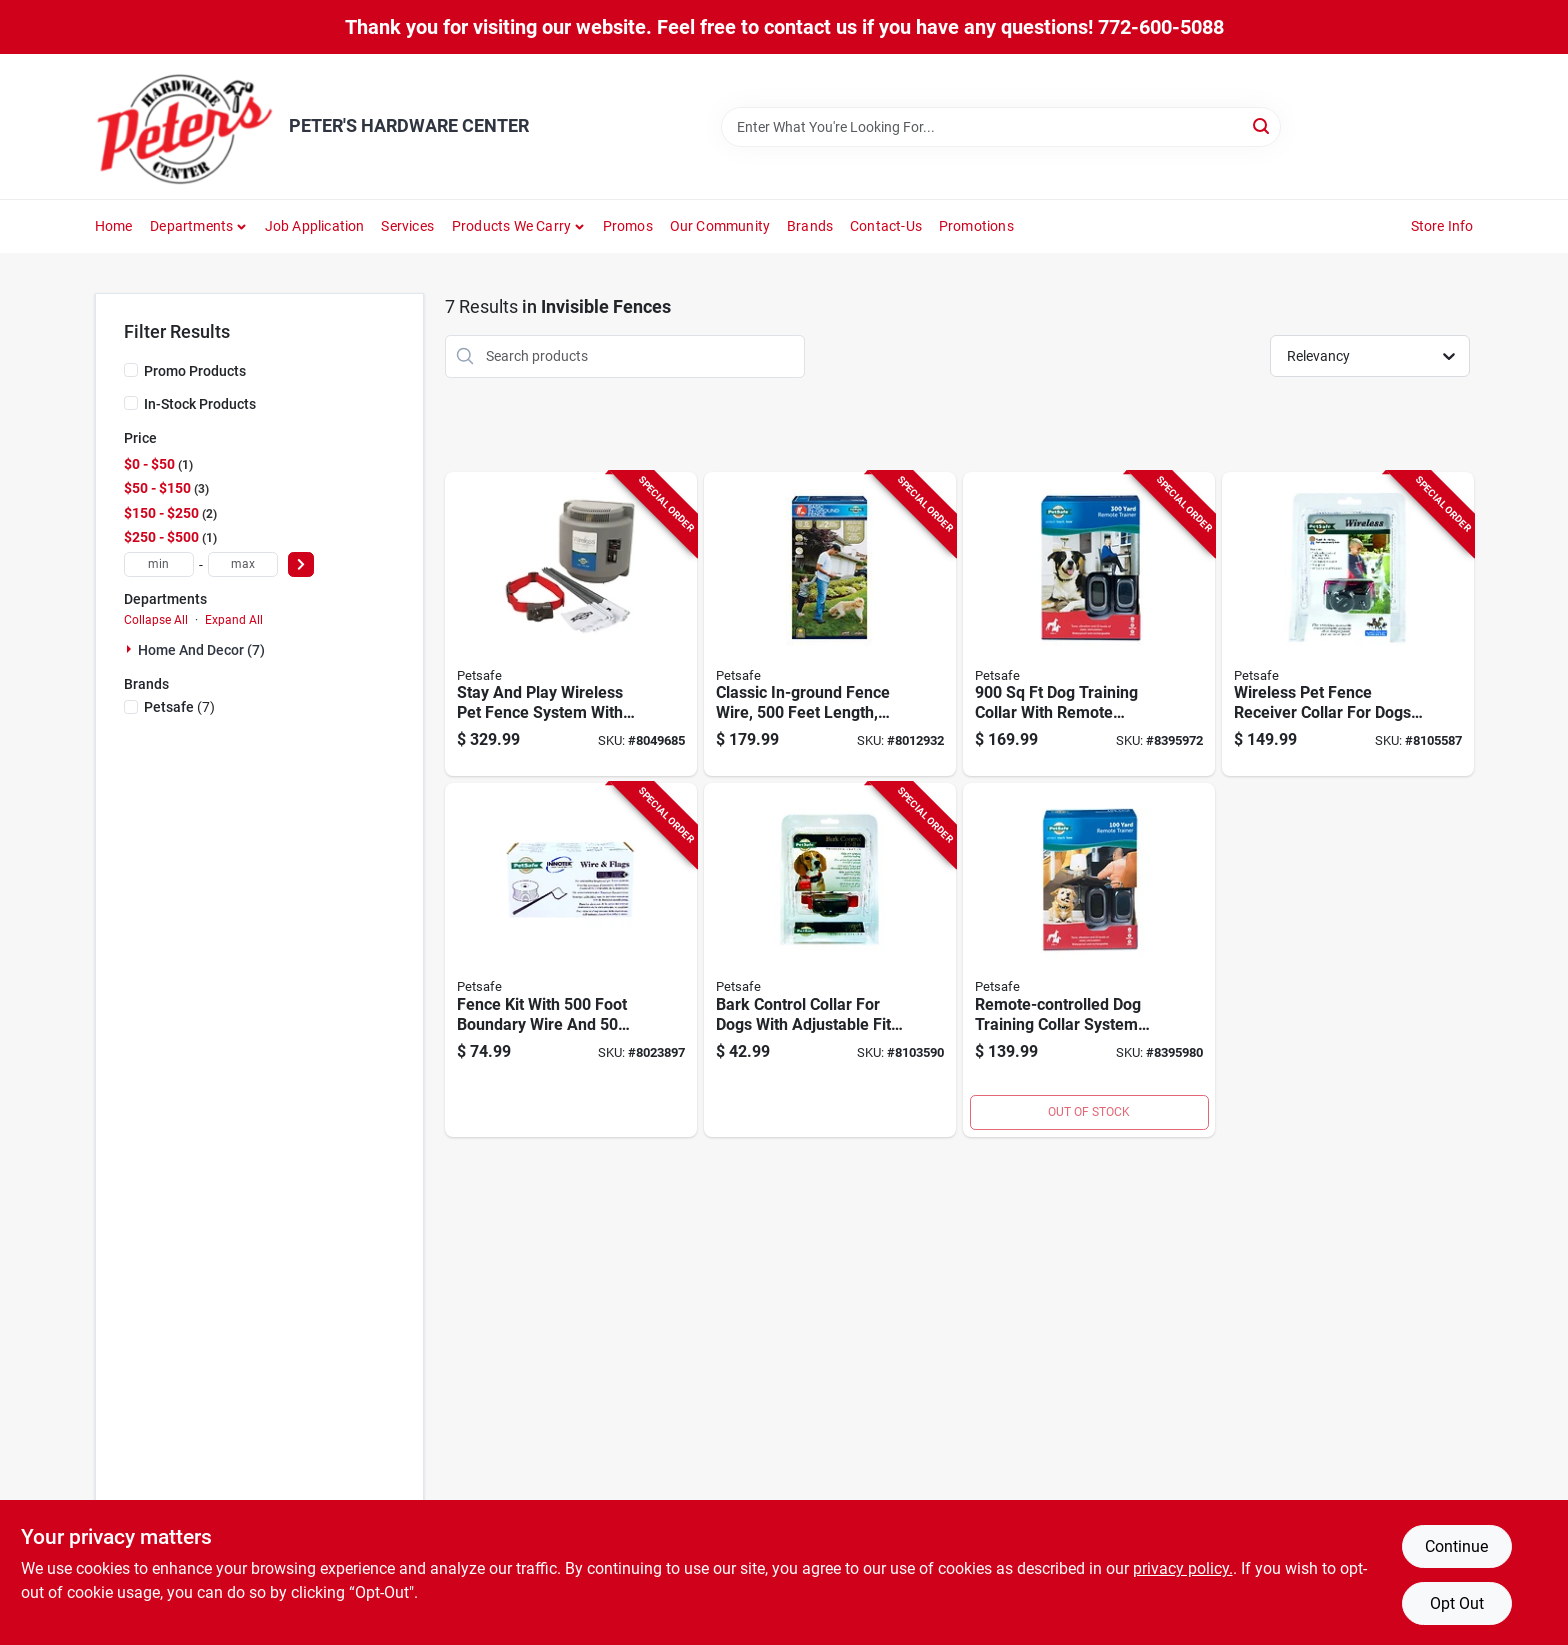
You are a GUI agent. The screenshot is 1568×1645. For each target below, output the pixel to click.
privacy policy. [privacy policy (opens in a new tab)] (1183, 1568)
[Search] (1262, 125)
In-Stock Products (200, 404)
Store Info (1442, 226)
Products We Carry (511, 226)
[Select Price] (301, 564)
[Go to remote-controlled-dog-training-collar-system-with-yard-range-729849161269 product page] (1089, 960)
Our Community (720, 226)
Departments (191, 226)
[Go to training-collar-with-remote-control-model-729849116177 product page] (1089, 624)
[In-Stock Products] (131, 403)
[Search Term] (1001, 127)
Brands (810, 226)
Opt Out (1457, 1603)
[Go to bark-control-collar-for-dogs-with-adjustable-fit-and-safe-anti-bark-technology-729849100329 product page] (830, 960)
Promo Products (195, 371)
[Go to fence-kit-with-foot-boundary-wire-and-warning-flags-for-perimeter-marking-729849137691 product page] (571, 960)
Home (114, 226)
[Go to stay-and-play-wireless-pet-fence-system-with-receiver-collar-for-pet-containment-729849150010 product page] (571, 624)
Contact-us (886, 226)
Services (407, 226)
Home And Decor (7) (201, 650)
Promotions (976, 226)
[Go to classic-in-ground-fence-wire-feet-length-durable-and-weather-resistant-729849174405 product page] (830, 624)
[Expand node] (131, 649)
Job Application (315, 226)
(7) (179, 707)
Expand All (234, 620)
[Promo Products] (131, 370)
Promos (628, 226)
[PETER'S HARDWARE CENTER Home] (185, 126)
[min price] (159, 564)
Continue (1456, 1546)
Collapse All (156, 620)
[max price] (243, 564)
